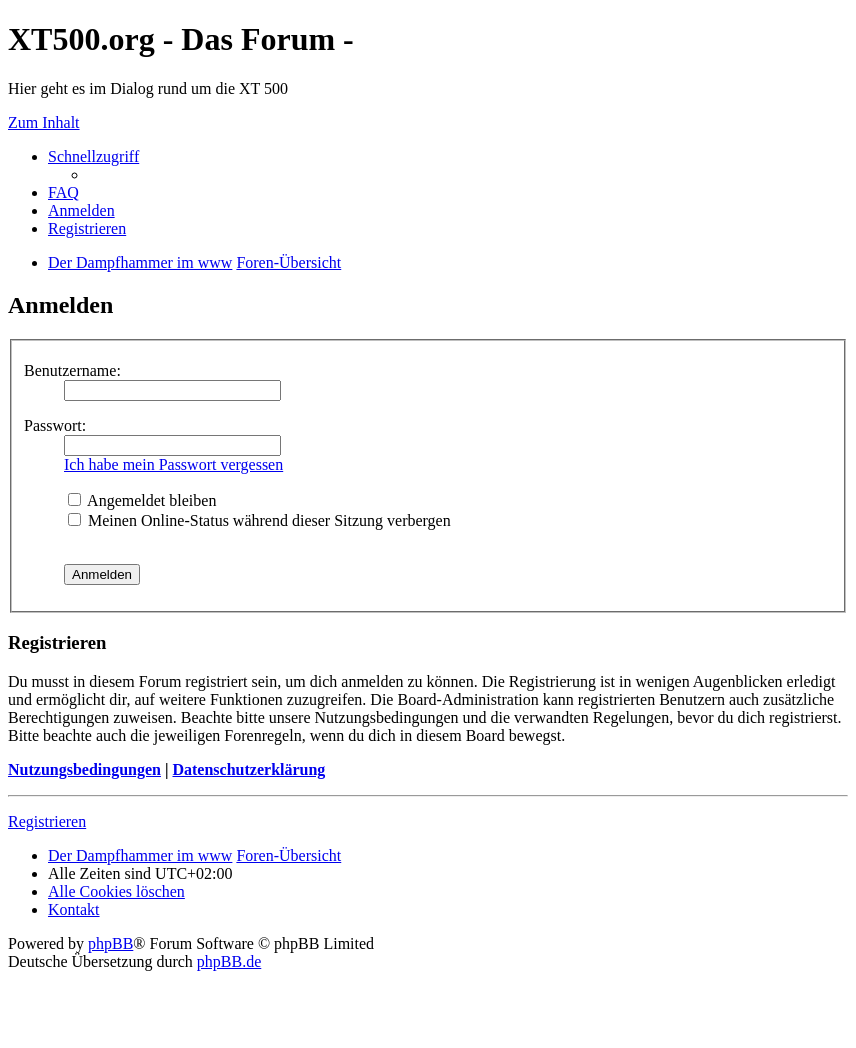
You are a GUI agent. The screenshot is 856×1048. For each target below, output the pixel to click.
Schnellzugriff (93, 156)
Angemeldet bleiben (142, 500)
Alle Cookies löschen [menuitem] (116, 891)
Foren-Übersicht (288, 855)
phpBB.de (229, 961)
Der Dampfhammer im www (140, 855)
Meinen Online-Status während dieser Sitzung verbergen (259, 520)
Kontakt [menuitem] (74, 909)
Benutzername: (72, 370)
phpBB (110, 943)
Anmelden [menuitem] (81, 210)
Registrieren (47, 821)
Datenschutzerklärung (248, 769)
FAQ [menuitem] (63, 192)
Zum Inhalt (44, 122)
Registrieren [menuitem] (87, 228)
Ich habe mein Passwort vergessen (173, 464)
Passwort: (55, 425)
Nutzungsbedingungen (84, 769)
